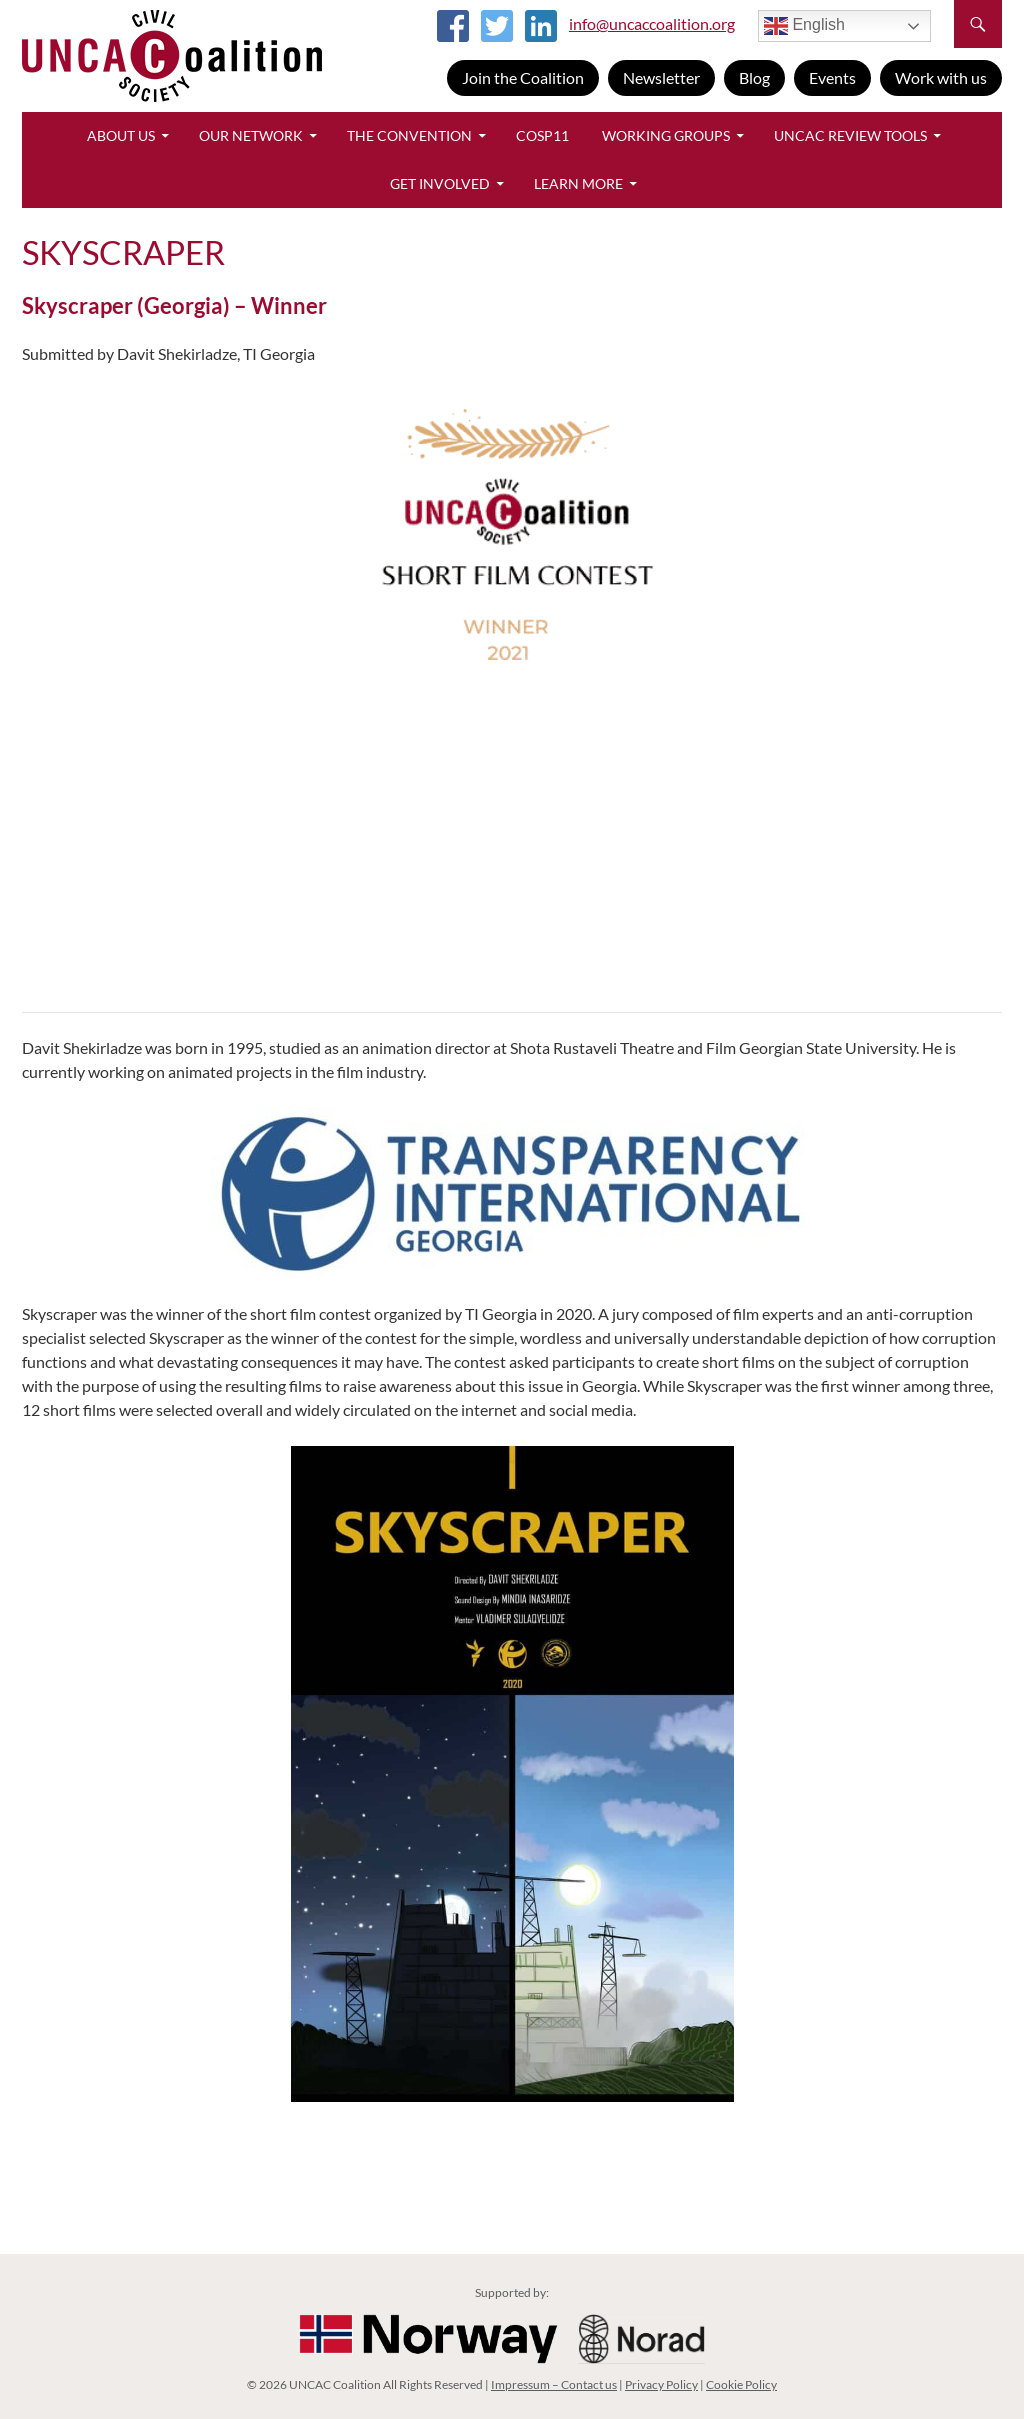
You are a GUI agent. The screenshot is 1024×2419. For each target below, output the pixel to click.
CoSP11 (542, 135)
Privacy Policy (661, 2384)
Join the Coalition (523, 77)
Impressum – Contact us (554, 2384)
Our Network (251, 135)
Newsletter (661, 77)
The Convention (409, 135)
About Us (121, 135)
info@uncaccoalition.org (652, 23)
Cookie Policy (741, 2384)
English (804, 26)
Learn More (578, 183)
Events (832, 77)
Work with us (941, 77)
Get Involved (440, 183)
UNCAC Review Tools (850, 135)
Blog (754, 77)
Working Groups (666, 135)
